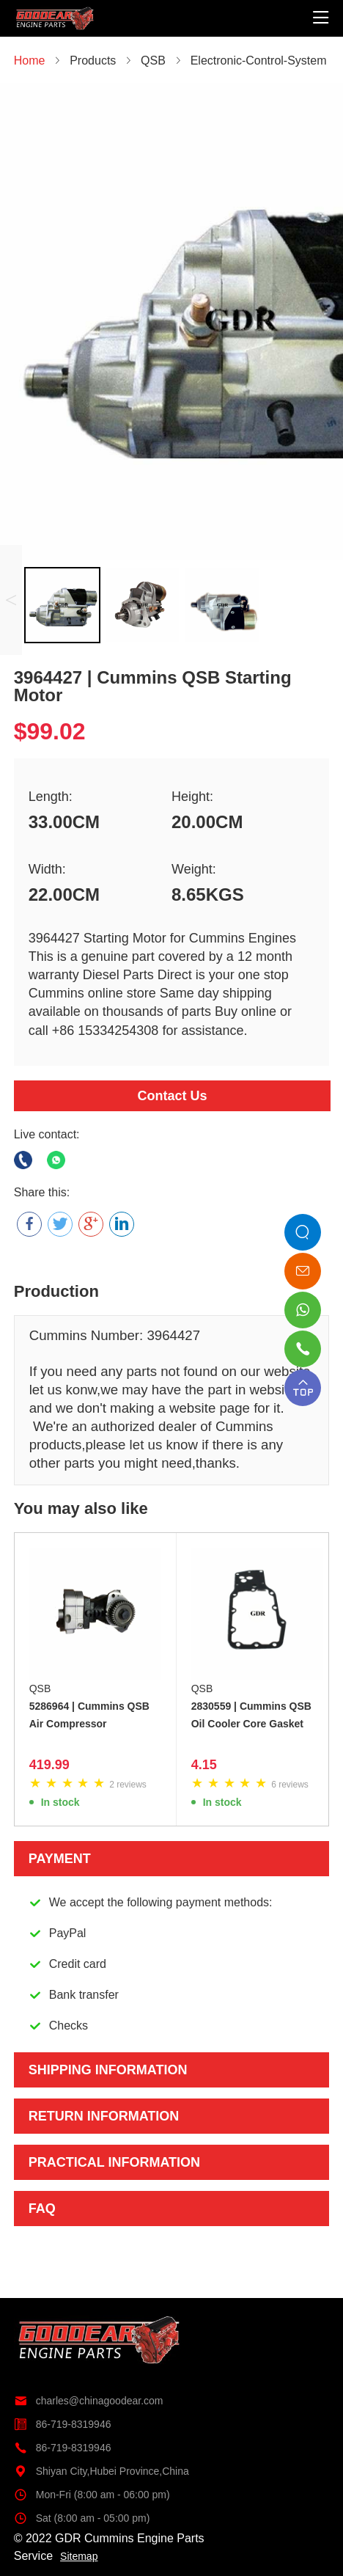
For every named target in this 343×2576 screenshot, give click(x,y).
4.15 (204, 1764)
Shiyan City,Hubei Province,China (101, 2471)
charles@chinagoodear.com (88, 2400)
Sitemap (78, 2556)
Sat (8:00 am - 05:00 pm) (82, 2518)
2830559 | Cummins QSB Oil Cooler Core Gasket (251, 1715)
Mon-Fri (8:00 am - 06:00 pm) (92, 2494)
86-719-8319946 (62, 2424)
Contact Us (172, 1095)
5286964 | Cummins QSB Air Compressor (89, 1715)
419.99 (49, 1764)
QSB (40, 1688)
